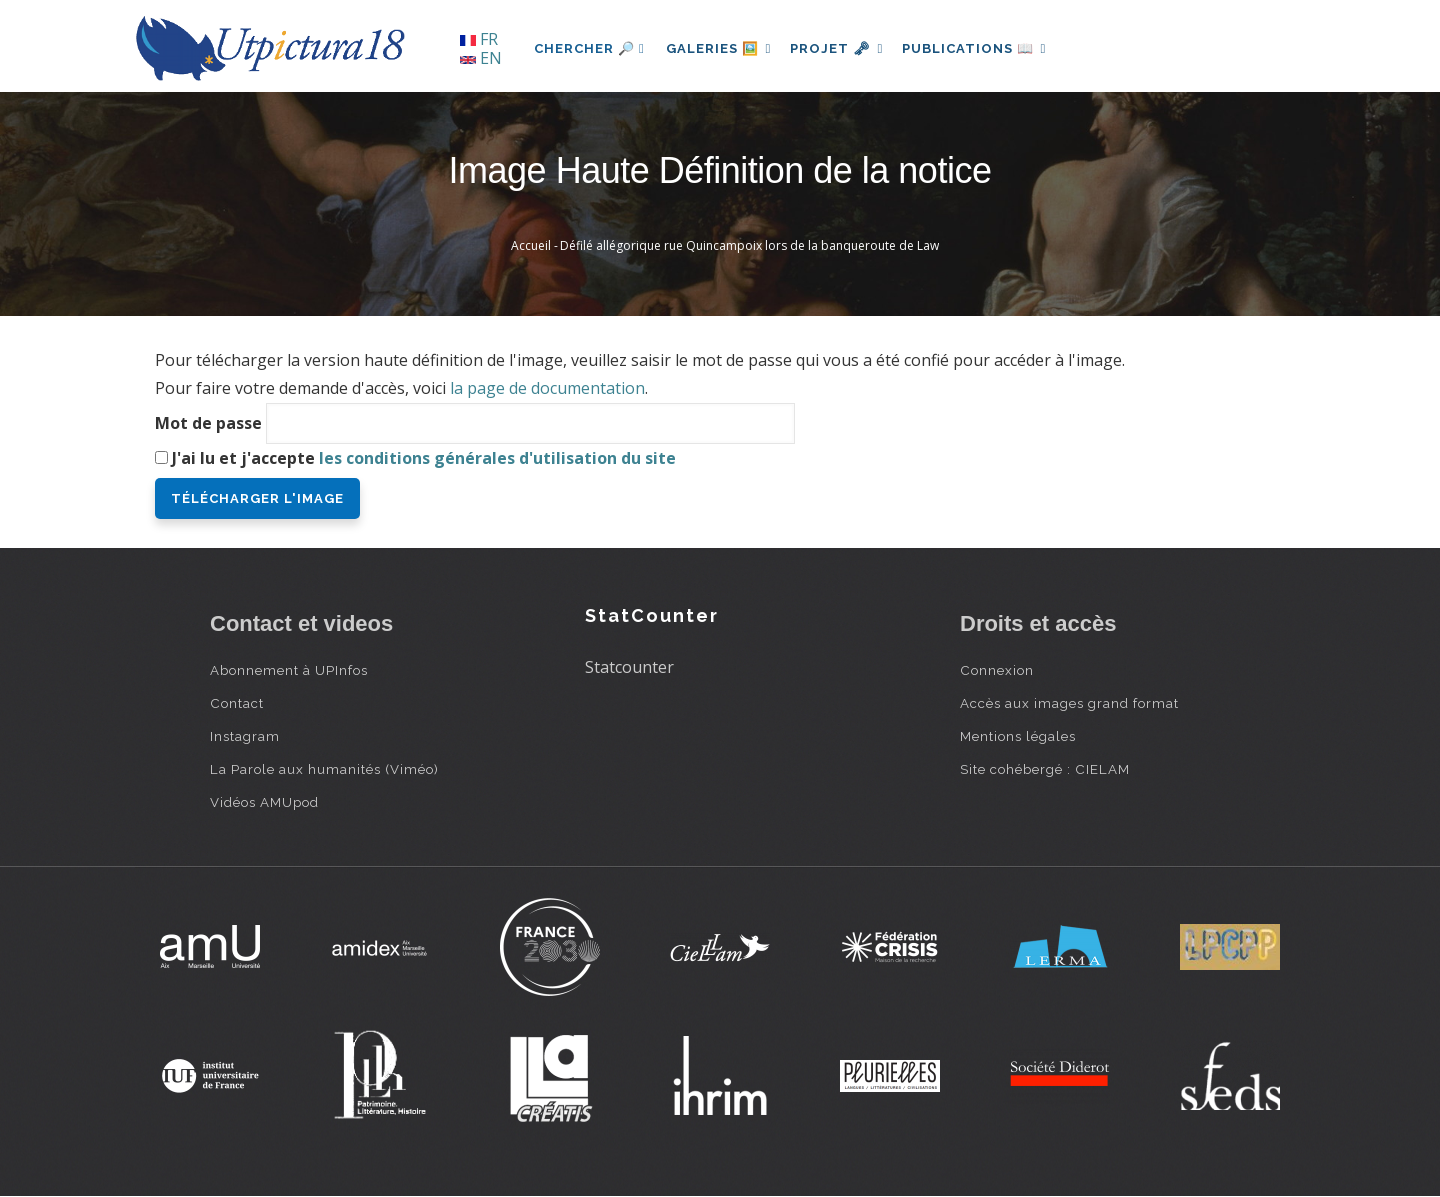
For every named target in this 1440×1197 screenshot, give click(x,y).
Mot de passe (208, 423)
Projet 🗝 (844, 48)
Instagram (245, 736)
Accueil (531, 245)
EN (481, 58)
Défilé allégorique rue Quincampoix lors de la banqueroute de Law (749, 245)
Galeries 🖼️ (721, 48)
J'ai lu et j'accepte (424, 458)
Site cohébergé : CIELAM (1045, 769)
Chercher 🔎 (589, 48)
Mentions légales (1018, 736)
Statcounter (629, 667)
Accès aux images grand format (1069, 703)
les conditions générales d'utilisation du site (497, 458)
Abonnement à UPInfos (289, 670)
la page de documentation (547, 388)
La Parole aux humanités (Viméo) (324, 769)
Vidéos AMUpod (264, 802)
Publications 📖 (986, 48)
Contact (237, 703)
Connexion (997, 670)
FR (479, 39)
